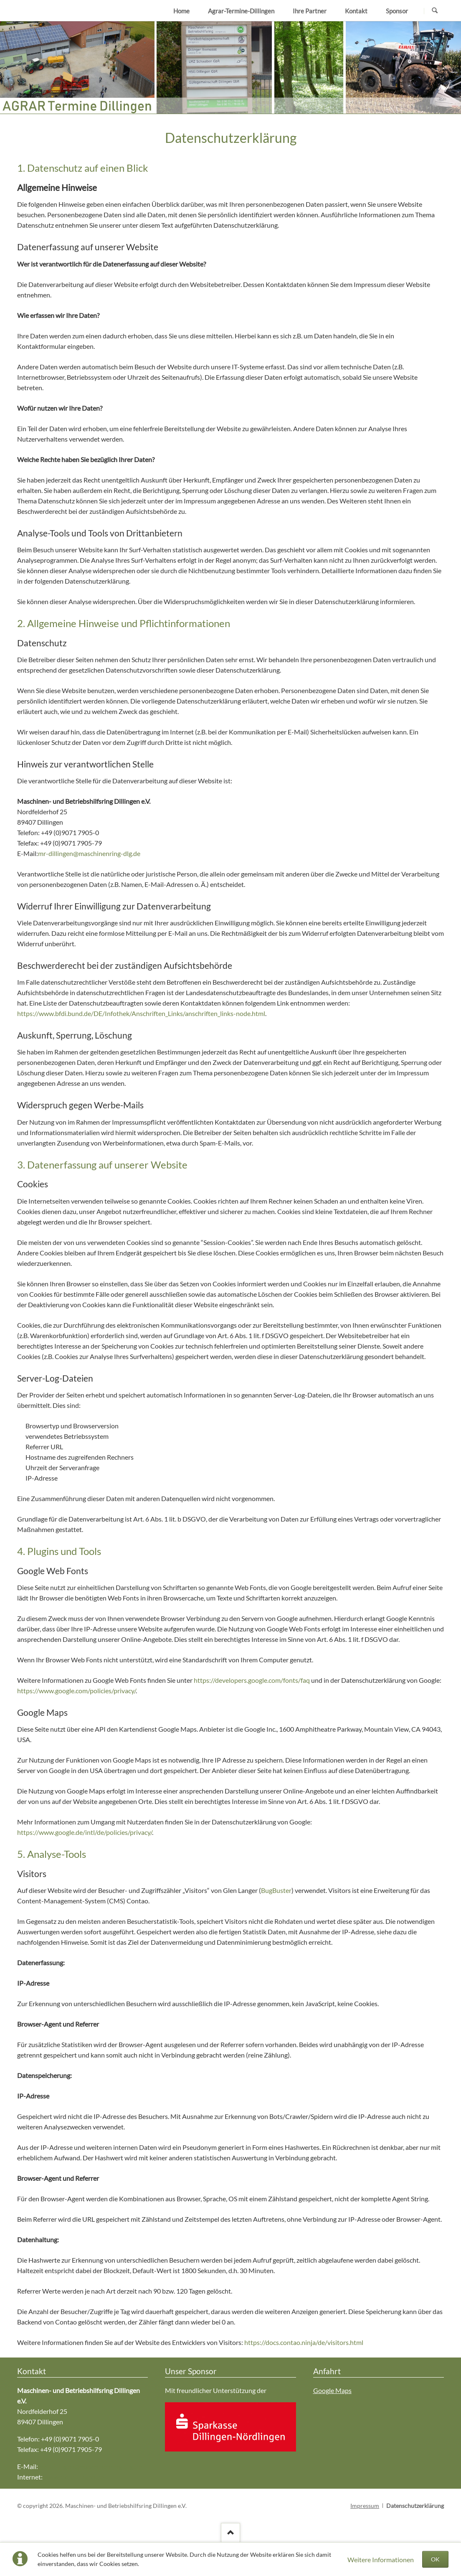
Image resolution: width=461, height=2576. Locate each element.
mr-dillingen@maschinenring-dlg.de (89, 853)
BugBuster (276, 1890)
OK (435, 2559)
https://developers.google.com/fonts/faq (252, 1680)
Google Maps (332, 2390)
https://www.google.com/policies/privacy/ (76, 1690)
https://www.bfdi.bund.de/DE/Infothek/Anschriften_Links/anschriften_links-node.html (141, 1013)
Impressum (364, 2505)
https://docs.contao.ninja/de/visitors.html (303, 2342)
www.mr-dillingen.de (74, 2477)
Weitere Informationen (380, 2559)
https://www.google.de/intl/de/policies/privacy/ (84, 1832)
